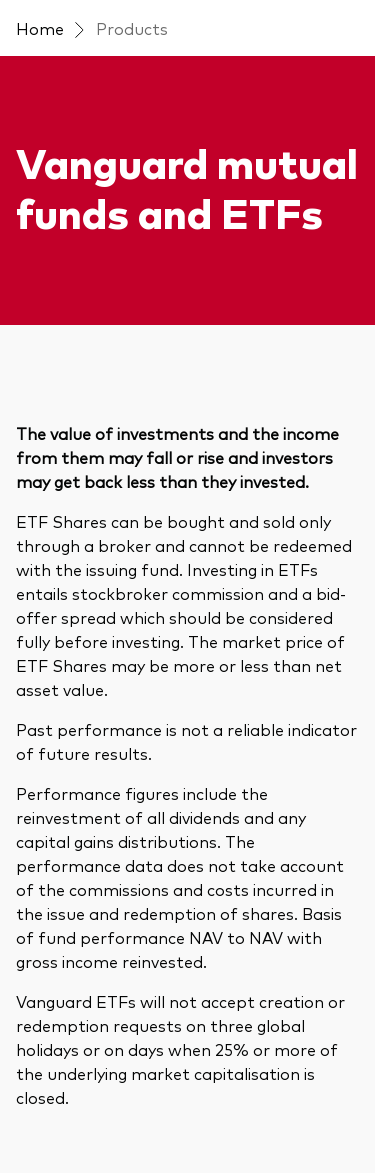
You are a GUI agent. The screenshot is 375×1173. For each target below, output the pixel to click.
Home (40, 28)
